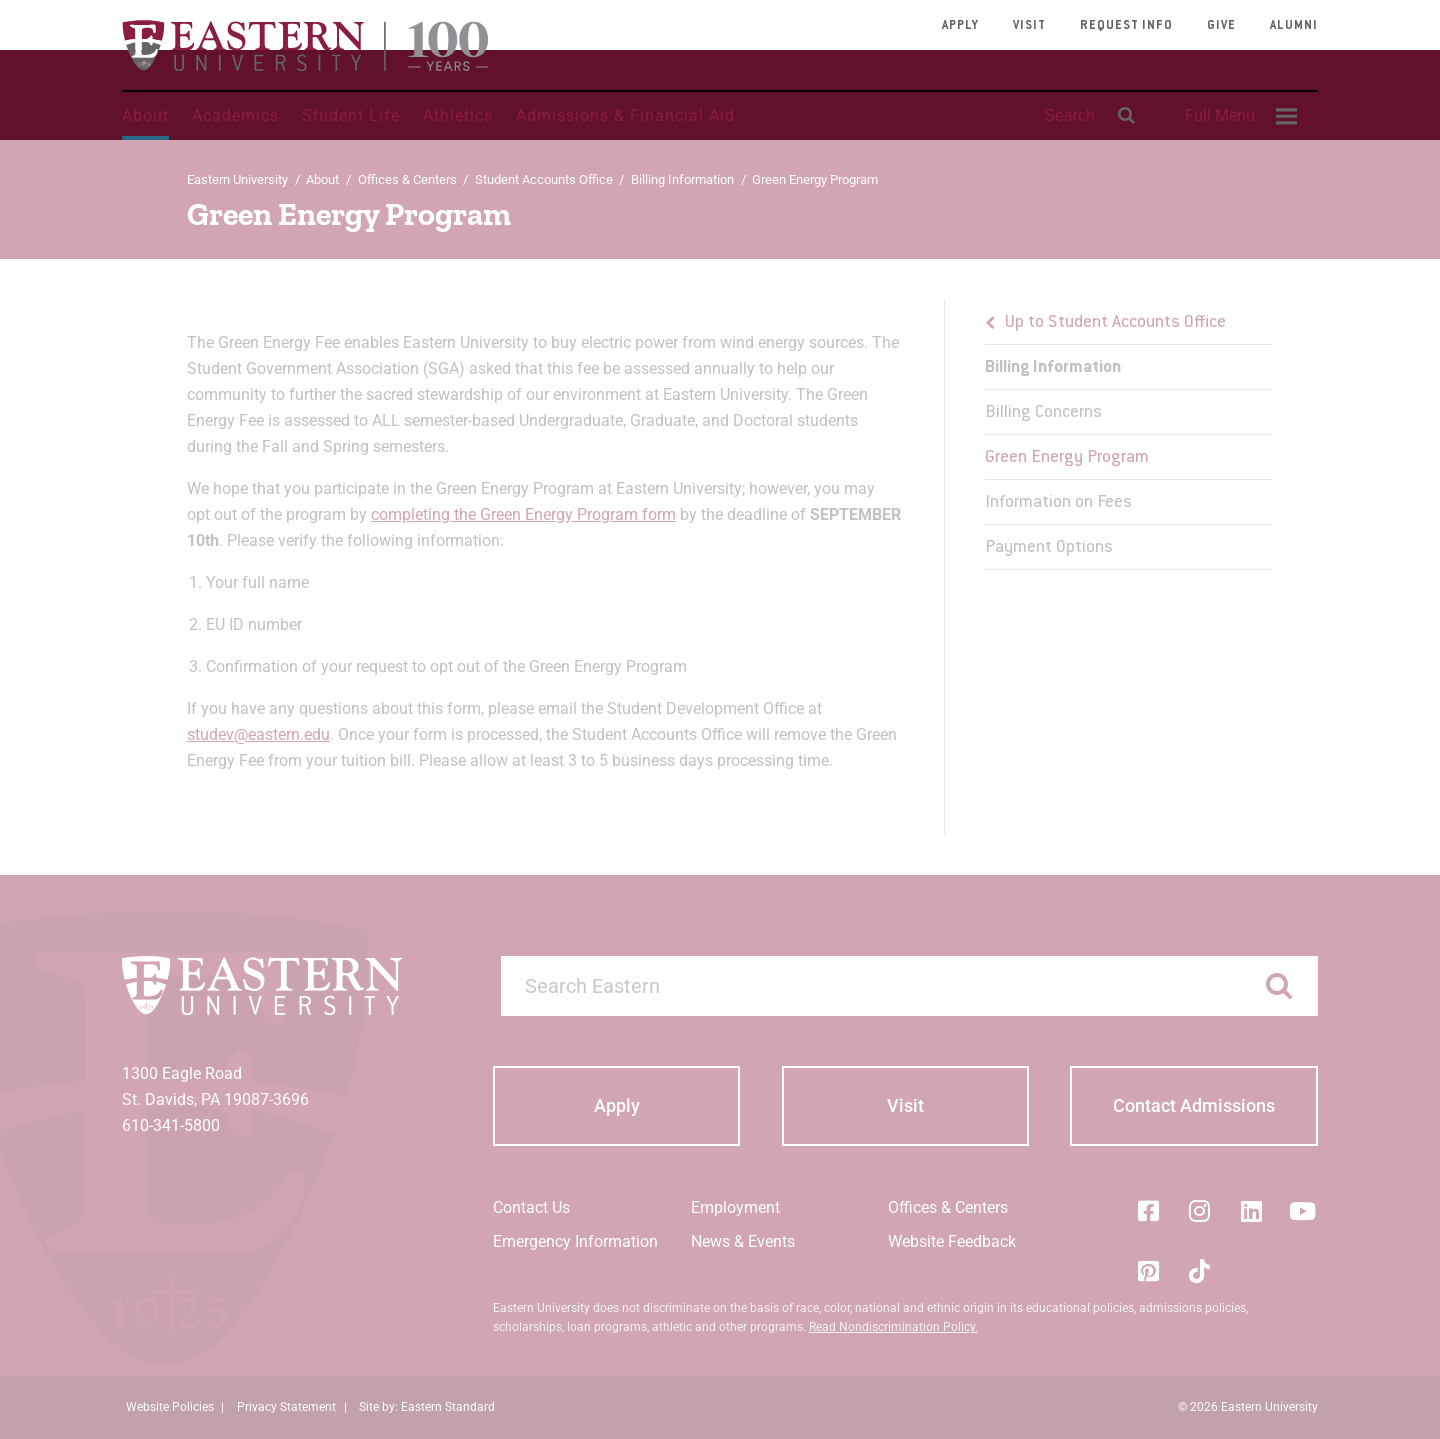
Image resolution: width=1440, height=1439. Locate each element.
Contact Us (531, 1207)
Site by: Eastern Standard (427, 1407)
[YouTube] (1303, 1211)
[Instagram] (1200, 1211)
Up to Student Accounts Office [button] (1115, 323)
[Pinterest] (1148, 1271)
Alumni (1294, 26)
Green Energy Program (1067, 458)
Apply (960, 26)
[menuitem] (1238, 116)
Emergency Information (575, 1241)
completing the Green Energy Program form (523, 514)
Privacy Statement (286, 1407)
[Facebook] (1148, 1211)
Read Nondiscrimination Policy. (893, 1327)
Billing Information (682, 179)
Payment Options (1049, 548)
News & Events (743, 1241)
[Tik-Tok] (1200, 1271)
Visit (1029, 26)
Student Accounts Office (544, 179)
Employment (735, 1207)
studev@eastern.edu (258, 734)
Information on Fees (1058, 503)
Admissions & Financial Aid (625, 115)
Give (1221, 26)
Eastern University (237, 179)
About (145, 115)
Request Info (1126, 26)
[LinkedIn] (1251, 1211)
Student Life (351, 115)
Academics (235, 115)
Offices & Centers (407, 179)
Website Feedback (952, 1241)
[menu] (1129, 435)
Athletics (458, 115)
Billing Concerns (1043, 413)
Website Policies (170, 1407)
